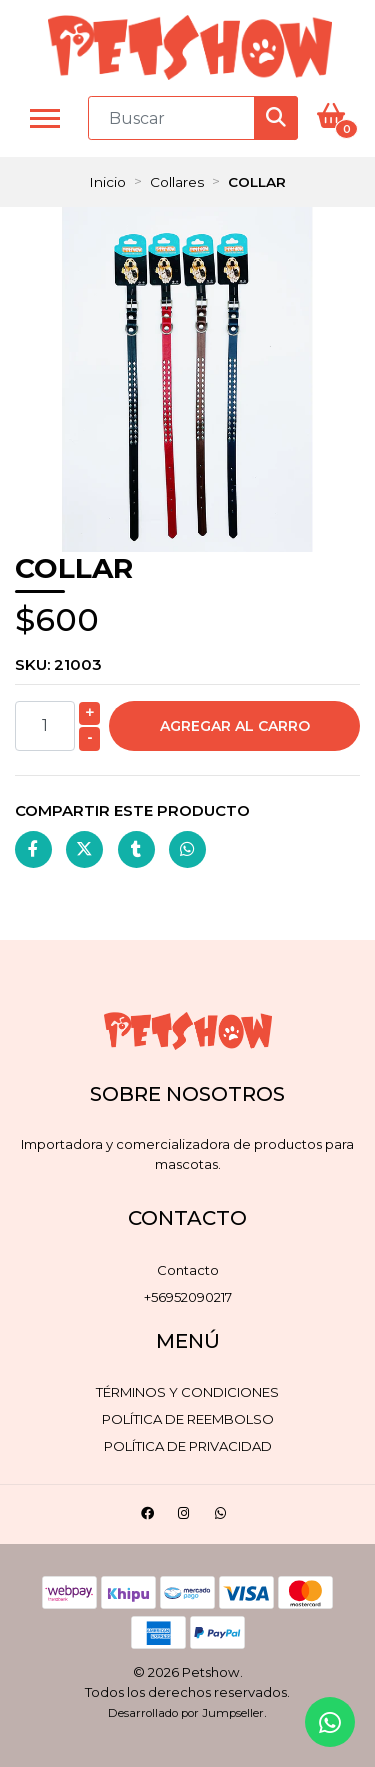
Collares (177, 182)
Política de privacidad (188, 1446)
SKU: (58, 664)
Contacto (188, 1270)
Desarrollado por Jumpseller (186, 1713)
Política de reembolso (188, 1419)
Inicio (107, 182)
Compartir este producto (132, 810)
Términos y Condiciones (187, 1392)
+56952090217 (188, 1297)
